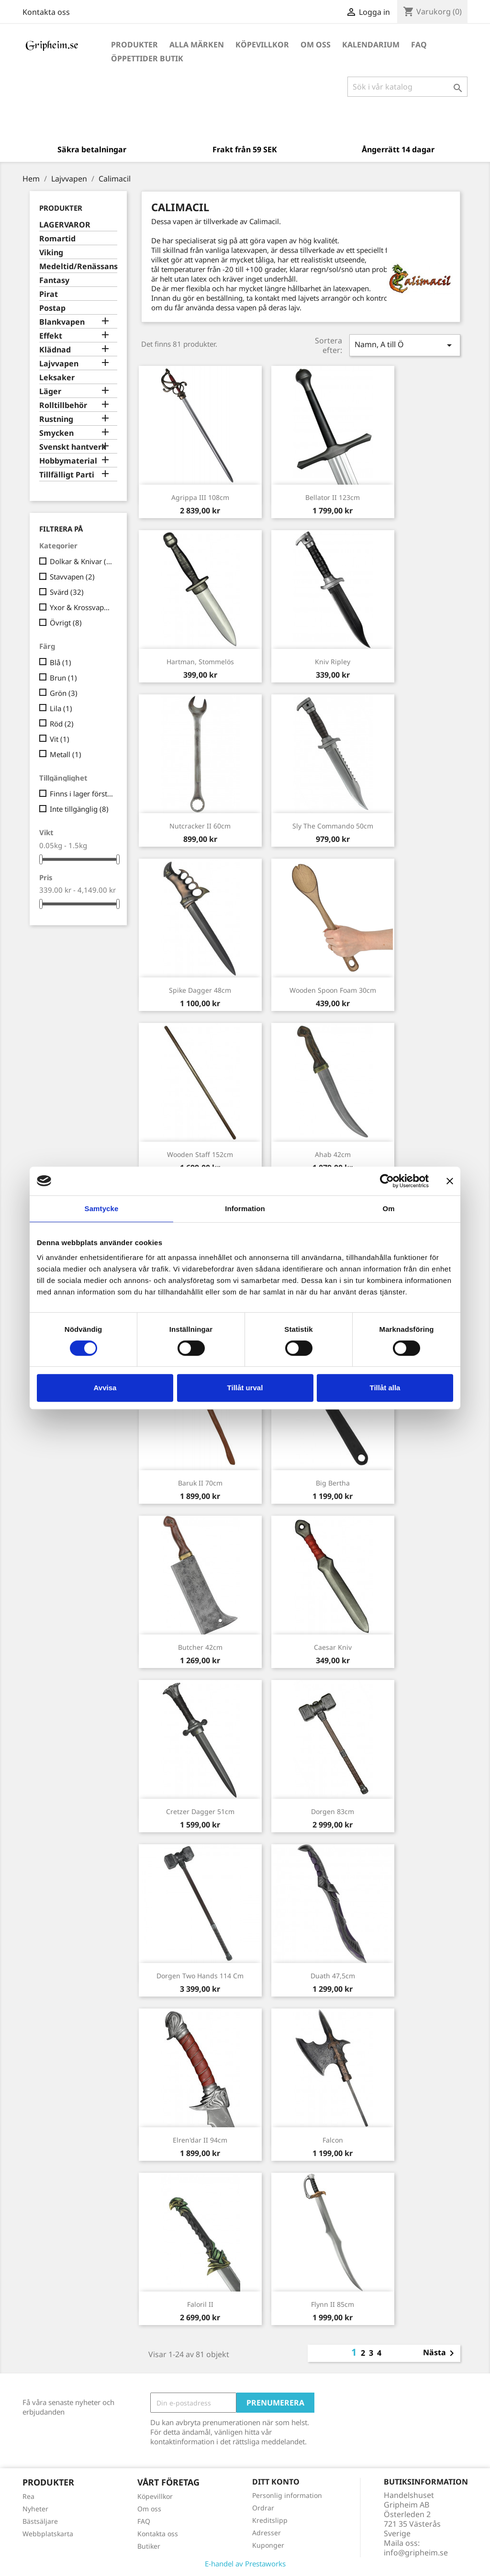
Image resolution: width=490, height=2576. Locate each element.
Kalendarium (371, 44)
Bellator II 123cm (332, 497)
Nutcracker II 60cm (200, 825)
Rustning (56, 419)
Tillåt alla (385, 1388)
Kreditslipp (270, 2520)
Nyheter (35, 2508)
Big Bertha (333, 1482)
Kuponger (268, 2545)
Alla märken (196, 44)
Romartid (57, 239)
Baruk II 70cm (200, 1482)
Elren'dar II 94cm (200, 2140)
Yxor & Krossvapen (81, 607)
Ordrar (263, 2507)
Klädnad (55, 350)
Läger (50, 391)
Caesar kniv (333, 1647)
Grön (64, 693)
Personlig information (287, 2495)
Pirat (48, 294)
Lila (61, 708)
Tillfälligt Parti (66, 475)
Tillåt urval (245, 1388)
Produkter (134, 44)
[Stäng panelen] (449, 1181)
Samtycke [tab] (102, 1208)
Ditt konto (276, 2481)
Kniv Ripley (332, 661)
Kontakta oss (46, 12)
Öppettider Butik (147, 58)
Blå (60, 662)
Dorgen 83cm (332, 1811)
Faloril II (200, 2304)
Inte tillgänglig (79, 809)
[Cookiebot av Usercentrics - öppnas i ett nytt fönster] (387, 1181)
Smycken (56, 433)
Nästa (440, 2353)
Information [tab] (245, 1208)
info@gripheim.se (416, 2552)
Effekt (50, 336)
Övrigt (66, 622)
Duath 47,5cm (333, 1975)
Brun (63, 677)
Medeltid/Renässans (78, 266)
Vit (59, 739)
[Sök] (407, 87)
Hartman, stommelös (200, 661)
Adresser (266, 2532)
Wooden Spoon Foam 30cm (333, 990)
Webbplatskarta (47, 2533)
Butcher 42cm (200, 1647)
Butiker (148, 2546)
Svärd (67, 592)
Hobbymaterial (68, 461)
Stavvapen (72, 576)
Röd (62, 723)
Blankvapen (62, 322)
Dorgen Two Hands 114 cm (200, 1975)
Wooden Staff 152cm (200, 1154)
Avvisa (105, 1388)
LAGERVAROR (64, 225)
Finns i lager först (81, 793)
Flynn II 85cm (332, 2304)
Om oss (316, 44)
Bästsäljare (40, 2521)
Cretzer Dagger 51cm (200, 1811)
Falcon (333, 2140)
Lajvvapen (58, 364)
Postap (52, 308)
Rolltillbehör (63, 405)
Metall (65, 754)
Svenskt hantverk (72, 447)
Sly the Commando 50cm (332, 825)
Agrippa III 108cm (200, 497)
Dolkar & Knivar (81, 561)
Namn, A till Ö (405, 345)
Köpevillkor (262, 44)
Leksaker (57, 378)
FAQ (419, 44)
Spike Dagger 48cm (200, 990)
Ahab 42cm (333, 1154)
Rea (28, 2496)
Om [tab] (388, 1208)
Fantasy (54, 280)
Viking (51, 253)
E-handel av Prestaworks (245, 2563)
